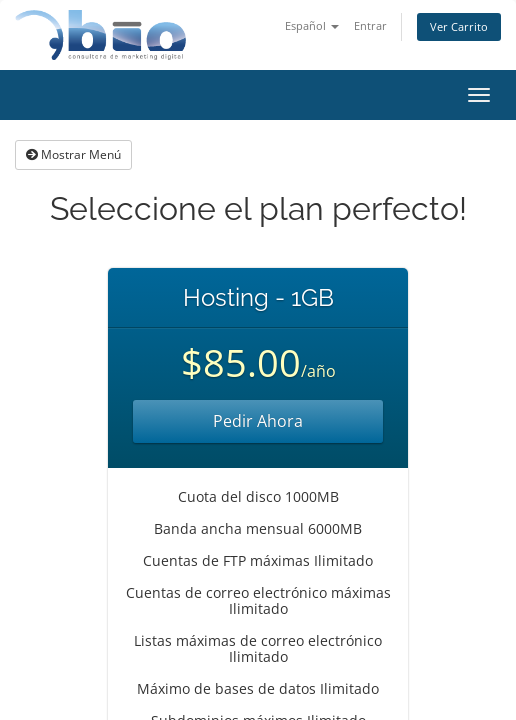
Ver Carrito (459, 26)
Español (312, 25)
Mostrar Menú (73, 154)
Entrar (370, 25)
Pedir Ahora (258, 421)
